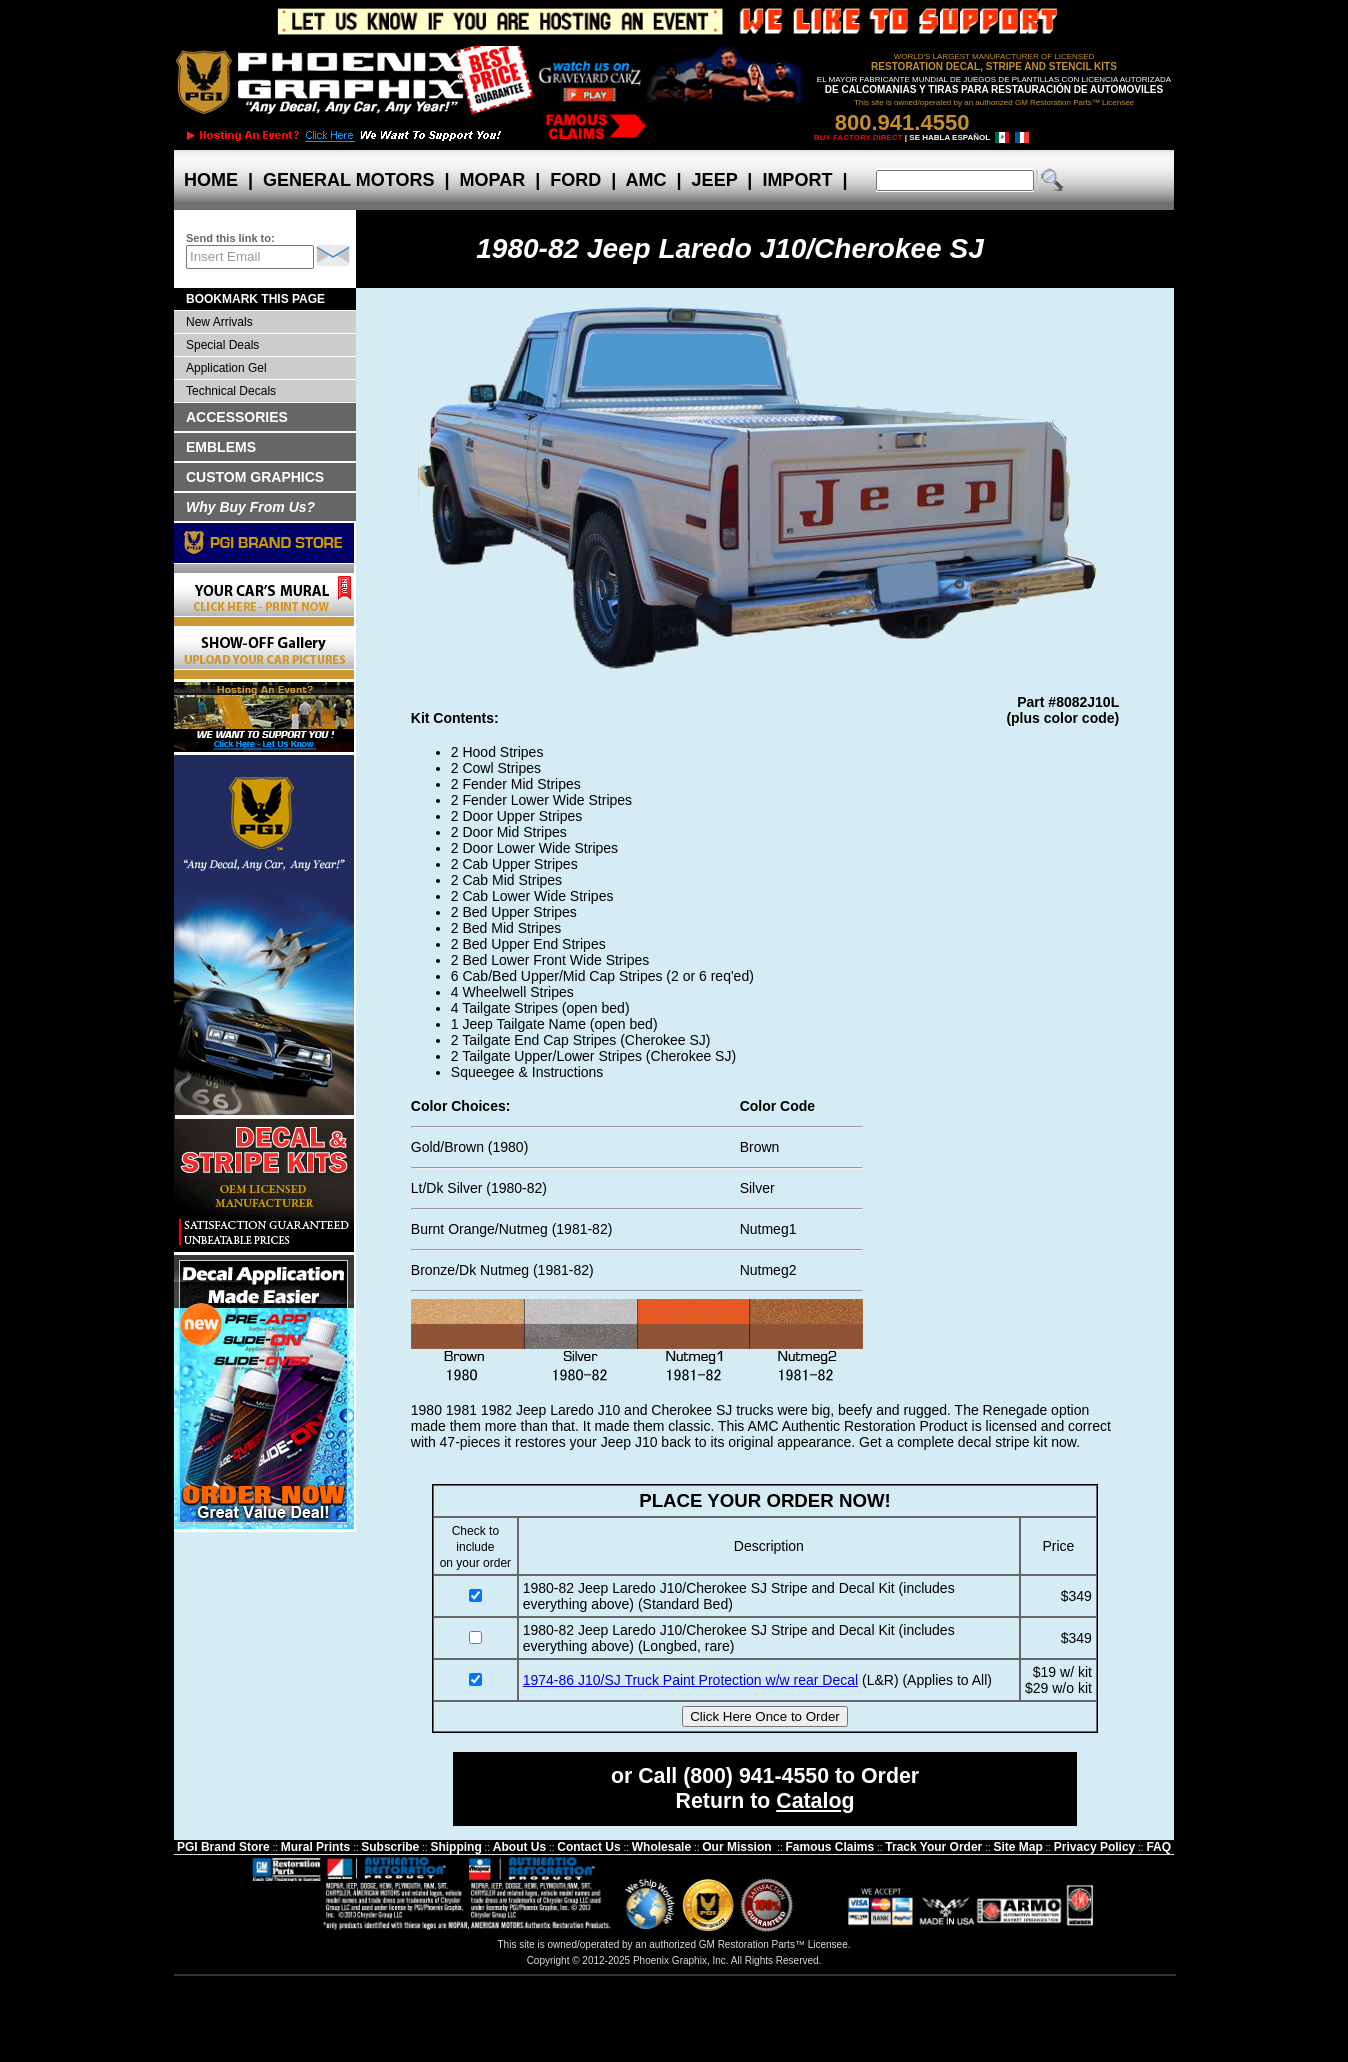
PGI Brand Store (223, 1847)
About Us (519, 1847)
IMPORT (797, 180)
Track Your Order (933, 1847)
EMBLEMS (221, 447)
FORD (575, 180)
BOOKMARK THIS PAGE (255, 299)
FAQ (1158, 1847)
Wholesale (661, 1847)
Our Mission (736, 1847)
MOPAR (492, 180)
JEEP (715, 180)
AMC (646, 180)
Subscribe (390, 1847)
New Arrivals (219, 322)
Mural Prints (315, 1847)
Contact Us (588, 1847)
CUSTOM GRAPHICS (255, 477)
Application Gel (226, 368)
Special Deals (222, 345)
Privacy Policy (1094, 1847)
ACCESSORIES (237, 417)
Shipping (455, 1847)
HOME (211, 180)
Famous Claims (830, 1847)
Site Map (1017, 1847)
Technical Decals (231, 391)
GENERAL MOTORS (348, 180)
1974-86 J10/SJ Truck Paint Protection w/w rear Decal (690, 1680)
